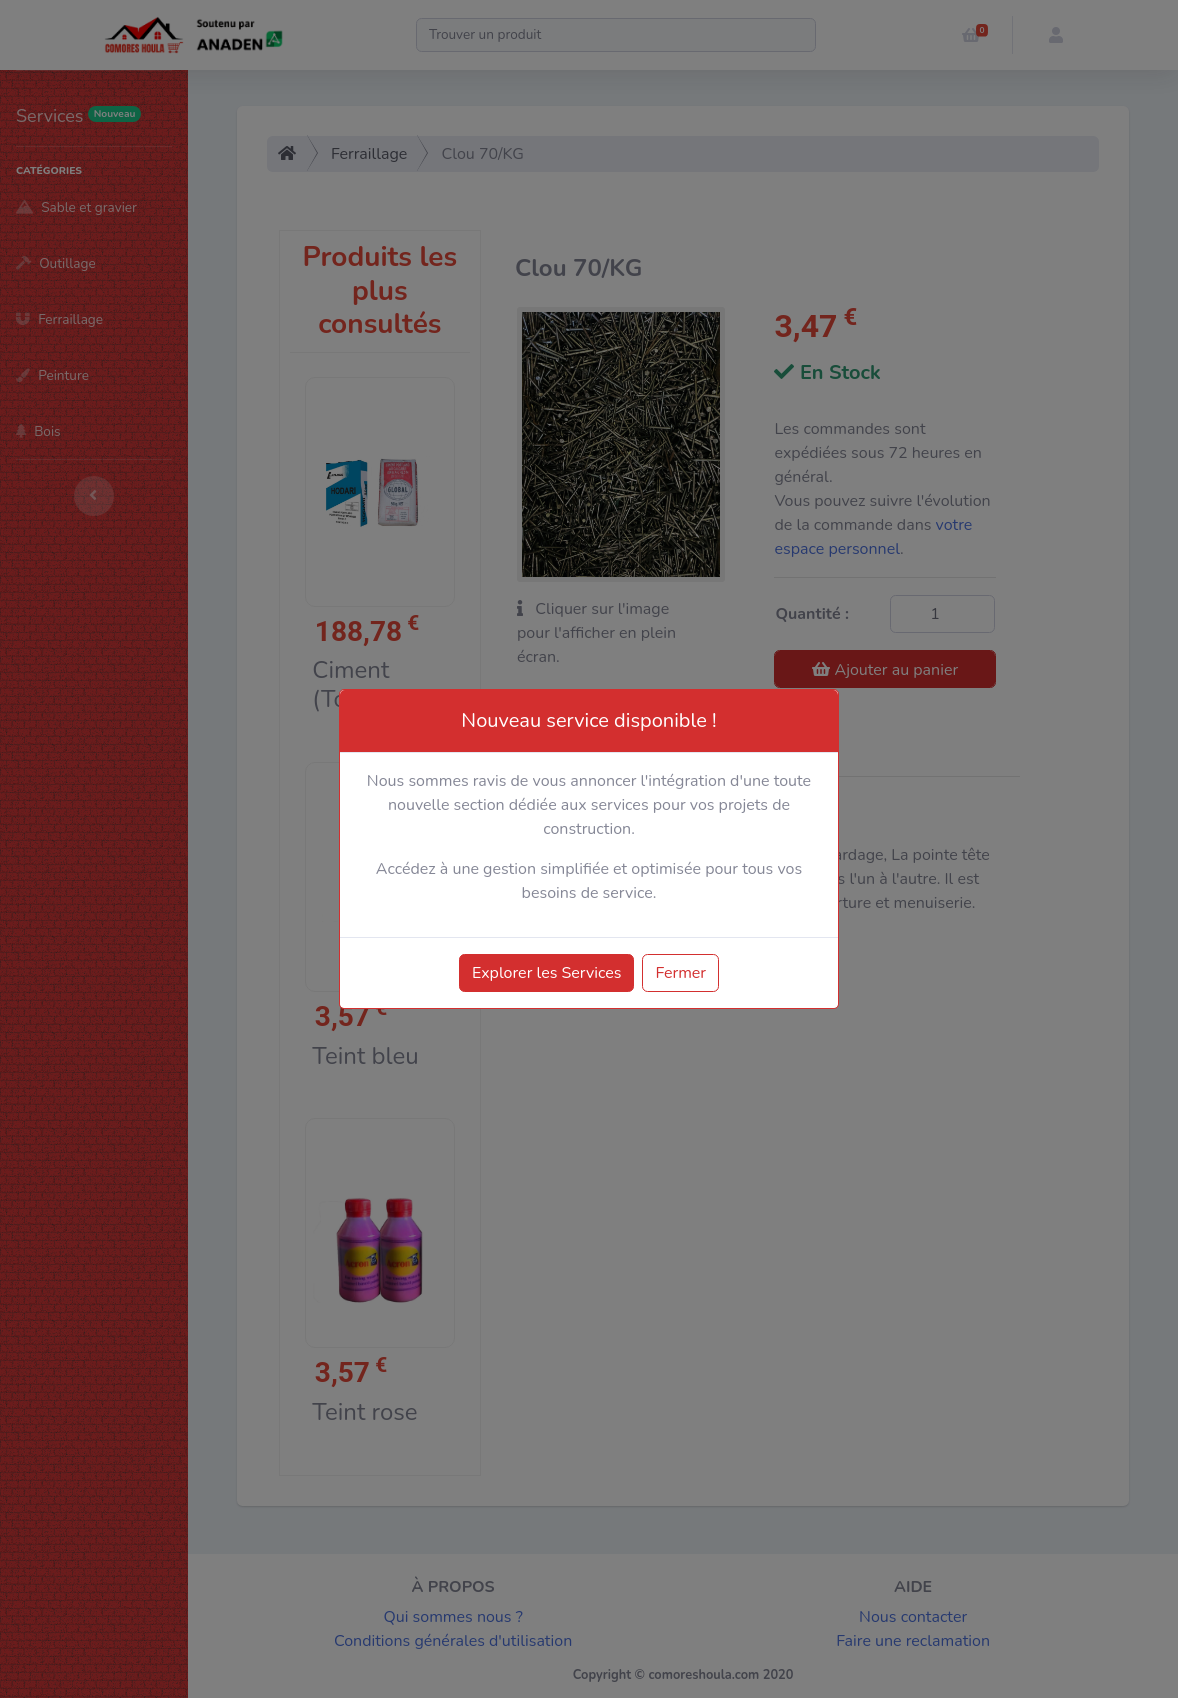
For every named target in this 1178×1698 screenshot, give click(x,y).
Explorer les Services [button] (547, 973)
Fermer (680, 973)
